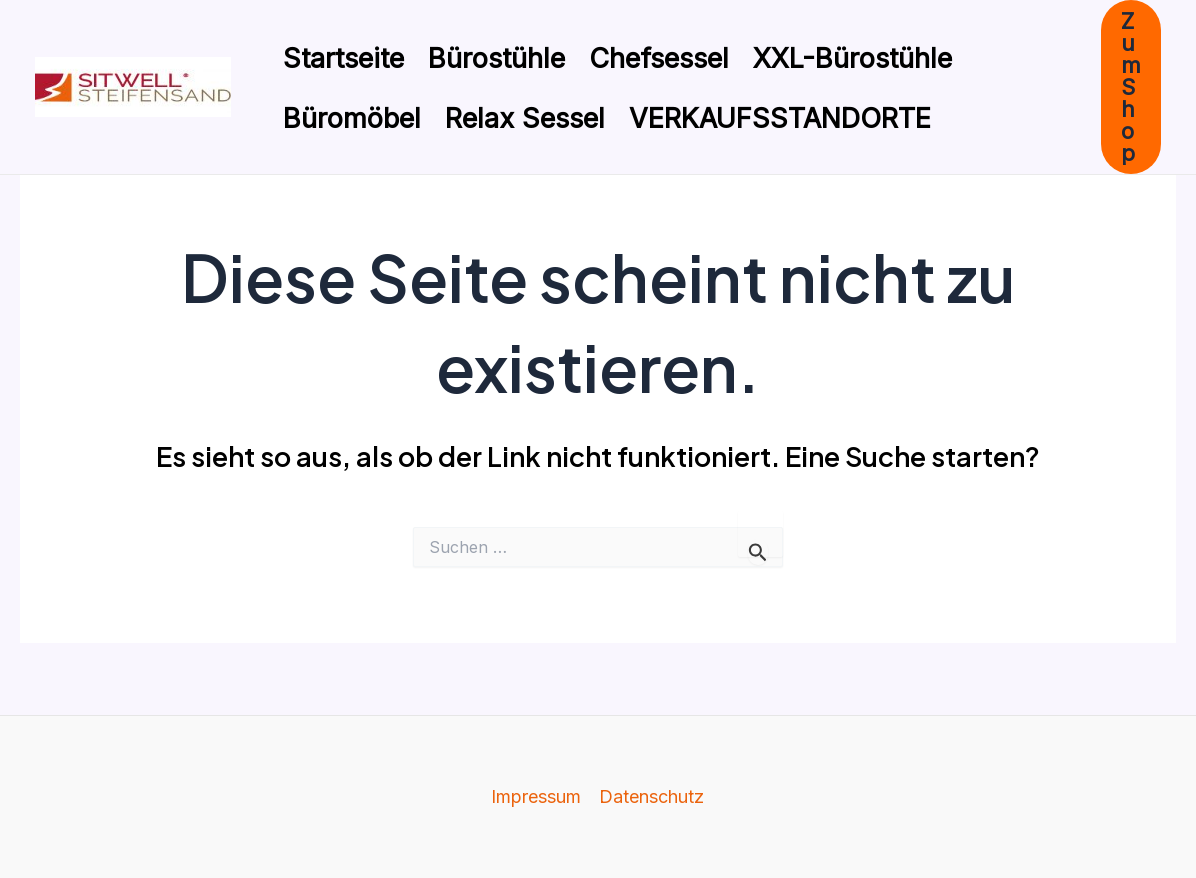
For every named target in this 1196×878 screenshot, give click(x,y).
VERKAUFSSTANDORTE (780, 118)
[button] (1131, 87)
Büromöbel (352, 118)
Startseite (343, 58)
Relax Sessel (525, 118)
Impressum (536, 796)
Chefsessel (659, 58)
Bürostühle (496, 58)
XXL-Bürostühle (852, 58)
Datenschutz (651, 796)
